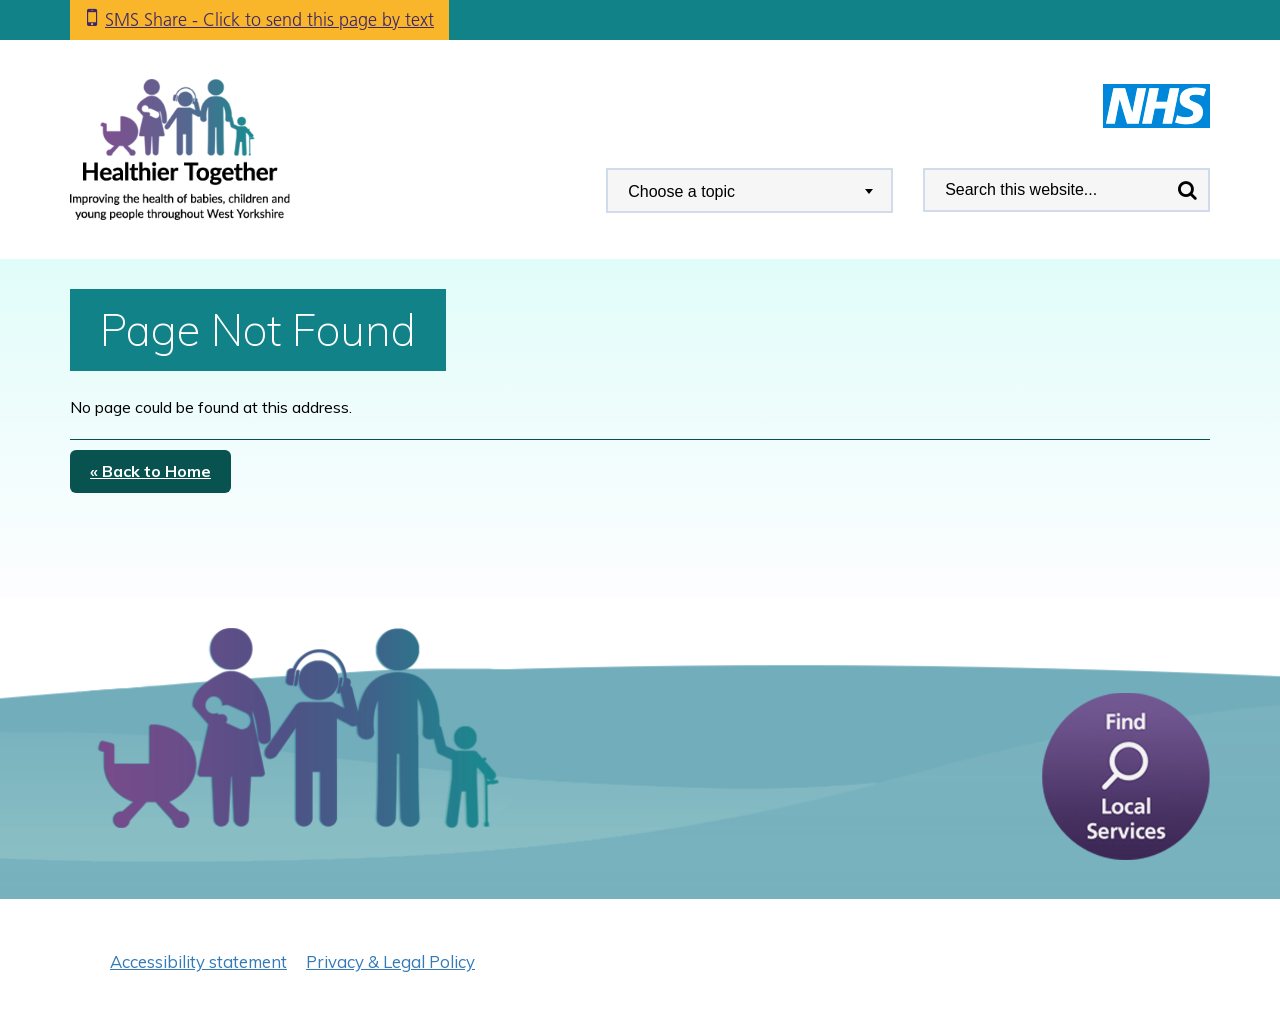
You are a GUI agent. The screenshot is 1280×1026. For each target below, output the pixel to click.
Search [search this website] (1187, 190)
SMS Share (269, 19)
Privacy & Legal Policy (390, 961)
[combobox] (749, 190)
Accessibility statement (198, 961)
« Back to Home (150, 471)
